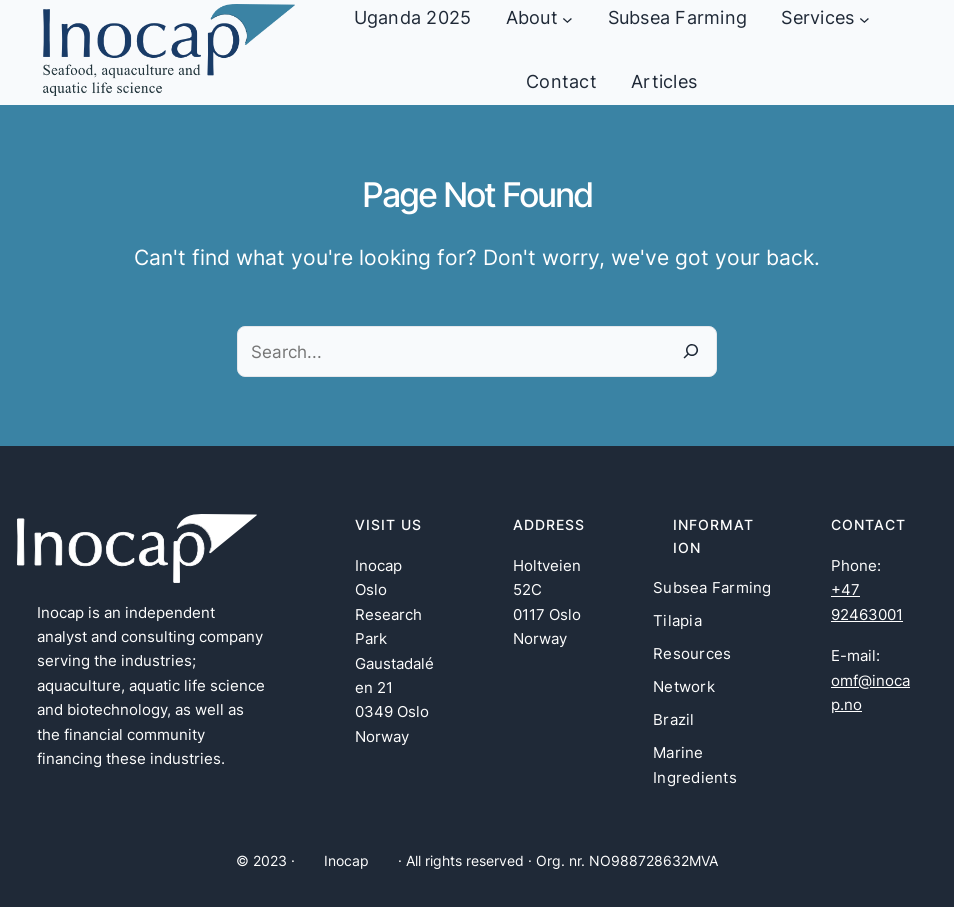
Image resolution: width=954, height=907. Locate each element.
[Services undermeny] (864, 18)
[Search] (691, 351)
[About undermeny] (567, 18)
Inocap (346, 860)
